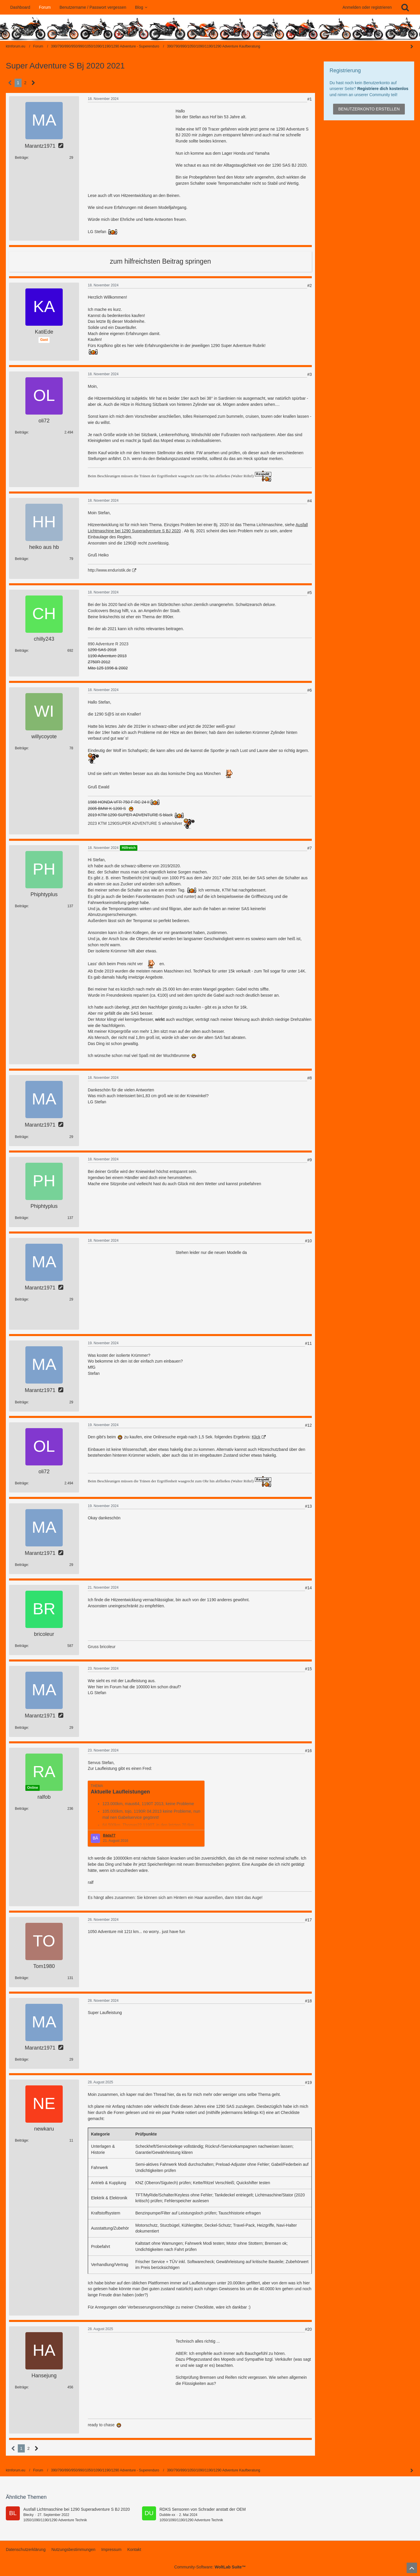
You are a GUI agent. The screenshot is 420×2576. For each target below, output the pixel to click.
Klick (256, 1437)
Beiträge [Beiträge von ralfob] (21, 1809)
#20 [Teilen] (308, 2329)
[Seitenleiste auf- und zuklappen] (412, 2470)
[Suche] (405, 7)
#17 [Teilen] (308, 1920)
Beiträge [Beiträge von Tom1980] (21, 1978)
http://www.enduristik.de (109, 570)
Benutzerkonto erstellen (369, 109)
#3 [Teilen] (309, 374)
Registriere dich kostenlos (382, 88)
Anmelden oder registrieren (367, 7)
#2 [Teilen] (309, 285)
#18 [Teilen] (308, 2001)
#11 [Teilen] (308, 1343)
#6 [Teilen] (309, 690)
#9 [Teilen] (309, 1159)
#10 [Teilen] (308, 1240)
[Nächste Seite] (33, 83)
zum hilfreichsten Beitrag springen (160, 261)
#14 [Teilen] (308, 1587)
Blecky (28, 2515)
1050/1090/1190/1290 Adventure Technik (55, 2520)
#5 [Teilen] (309, 592)
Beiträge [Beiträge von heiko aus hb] (21, 559)
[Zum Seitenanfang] (412, 2568)
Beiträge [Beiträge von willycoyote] (21, 748)
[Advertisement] (131, 144)
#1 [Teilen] (309, 99)
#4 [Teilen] (309, 500)
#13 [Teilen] (308, 1506)
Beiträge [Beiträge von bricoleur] (21, 1646)
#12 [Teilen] (308, 1425)
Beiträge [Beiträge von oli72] (21, 432)
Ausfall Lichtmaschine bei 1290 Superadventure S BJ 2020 (76, 2509)
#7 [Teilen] (309, 848)
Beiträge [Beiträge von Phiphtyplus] (21, 906)
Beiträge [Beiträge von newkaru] (21, 2140)
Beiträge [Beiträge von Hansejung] (21, 2387)
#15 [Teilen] (308, 1668)
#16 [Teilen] (308, 1750)
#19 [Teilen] (308, 2082)
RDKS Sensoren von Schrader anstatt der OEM (203, 2509)
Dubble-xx (167, 2515)
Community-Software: (210, 2567)
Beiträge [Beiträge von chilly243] (21, 651)
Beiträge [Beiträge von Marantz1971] (21, 158)
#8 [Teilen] (309, 1078)
